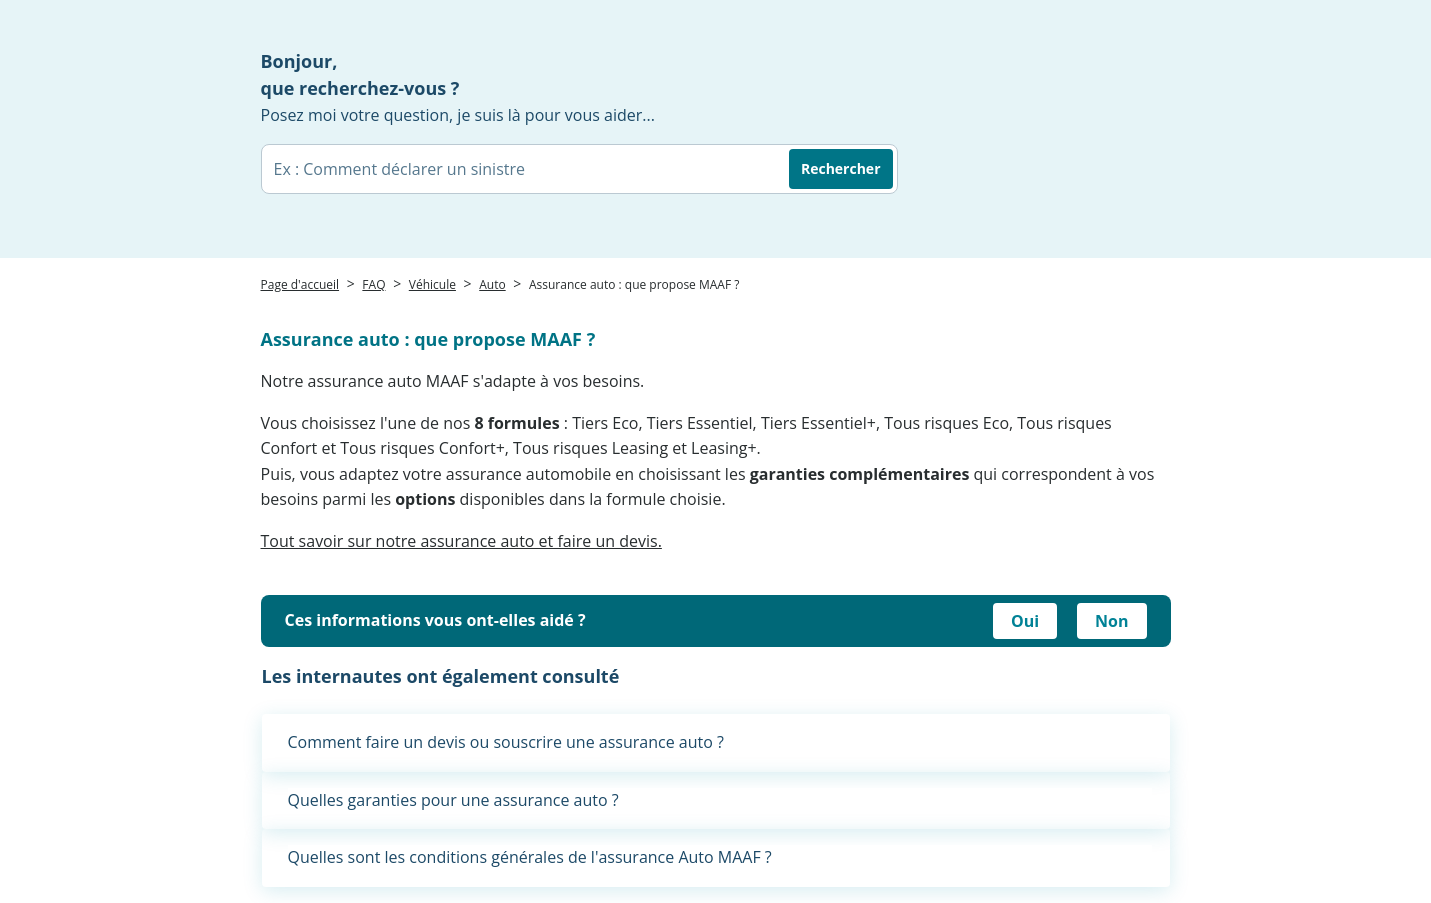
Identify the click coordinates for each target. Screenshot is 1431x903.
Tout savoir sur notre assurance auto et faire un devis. (461, 541)
